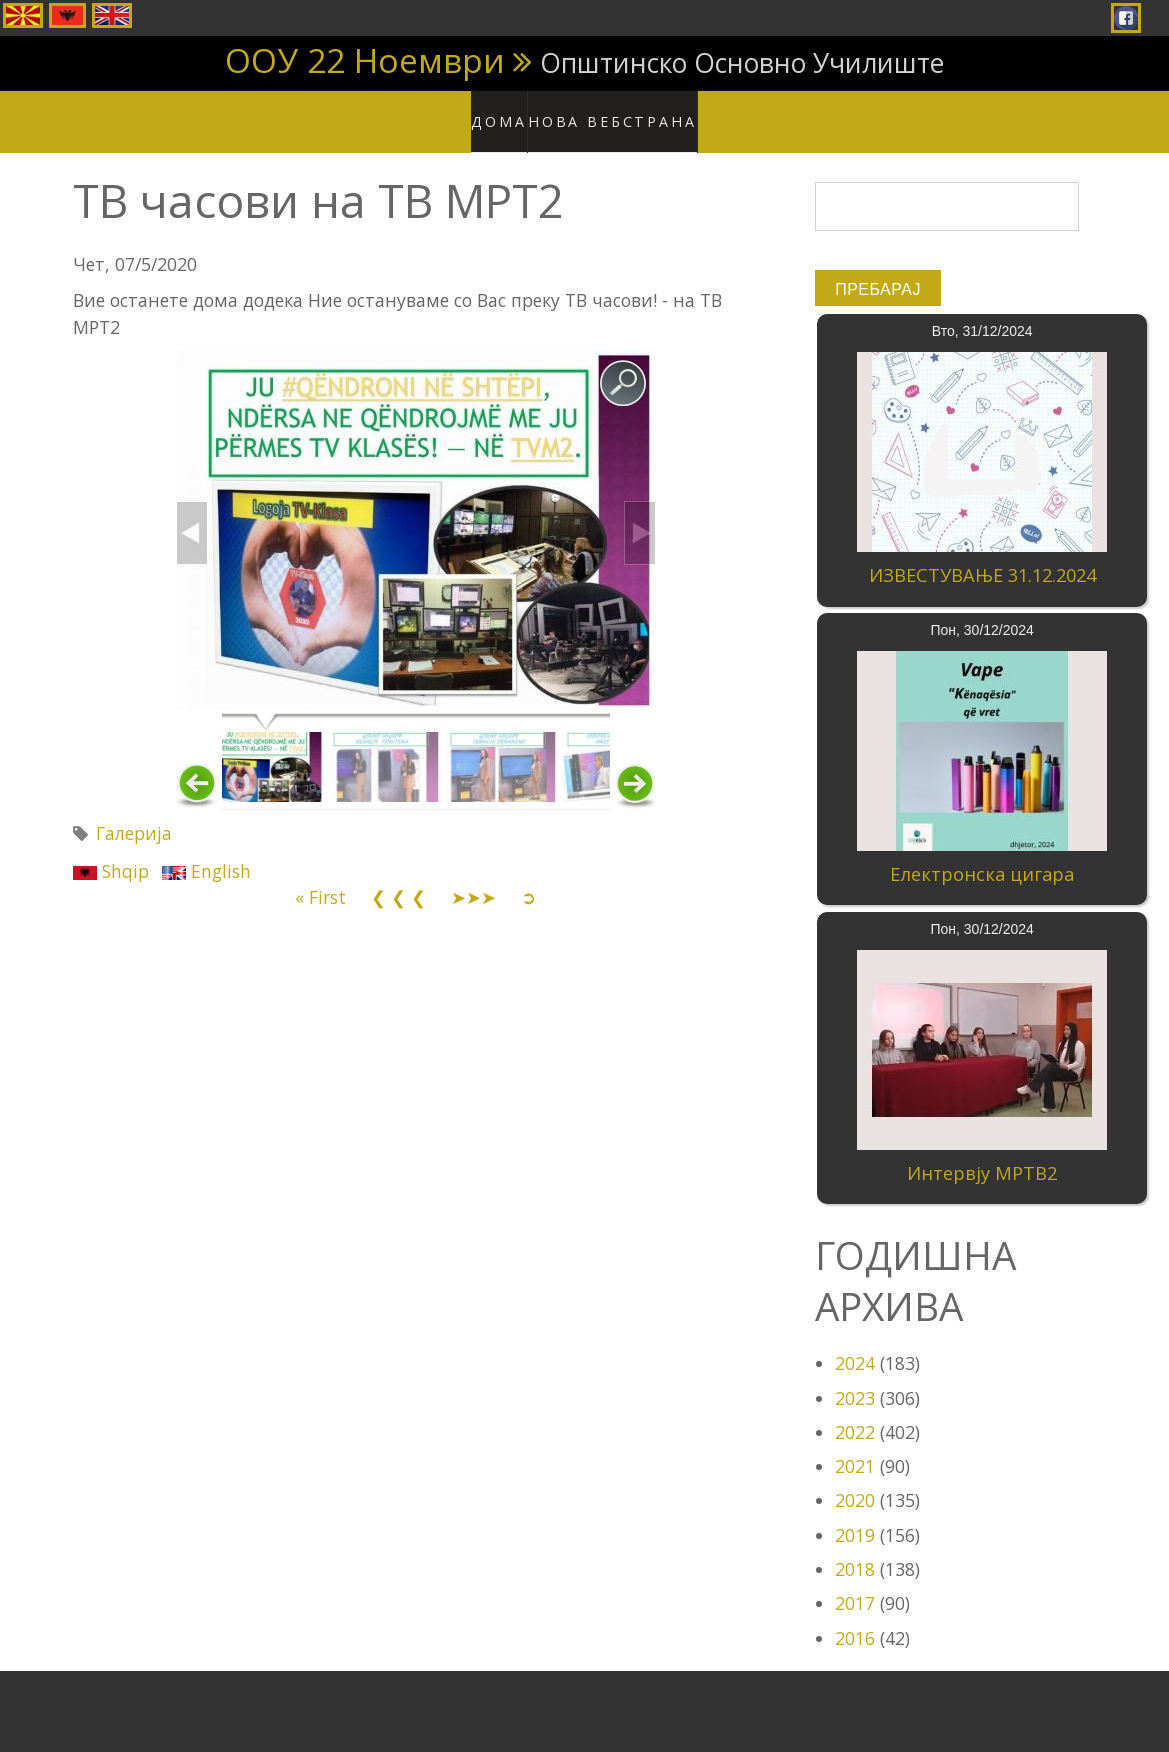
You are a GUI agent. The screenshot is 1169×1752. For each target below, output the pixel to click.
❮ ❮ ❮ (398, 878)
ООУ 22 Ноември (365, 60)
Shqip (111, 851)
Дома (512, 110)
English (206, 851)
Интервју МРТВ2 (982, 1153)
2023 (855, 1378)
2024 (855, 1344)
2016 (855, 1618)
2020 (855, 1481)
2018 (855, 1550)
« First (320, 878)
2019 (855, 1515)
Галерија (134, 814)
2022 (855, 1412)
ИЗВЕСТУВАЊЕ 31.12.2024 (982, 556)
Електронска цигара (982, 855)
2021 (855, 1447)
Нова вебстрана (617, 110)
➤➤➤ (473, 878)
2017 (855, 1584)
